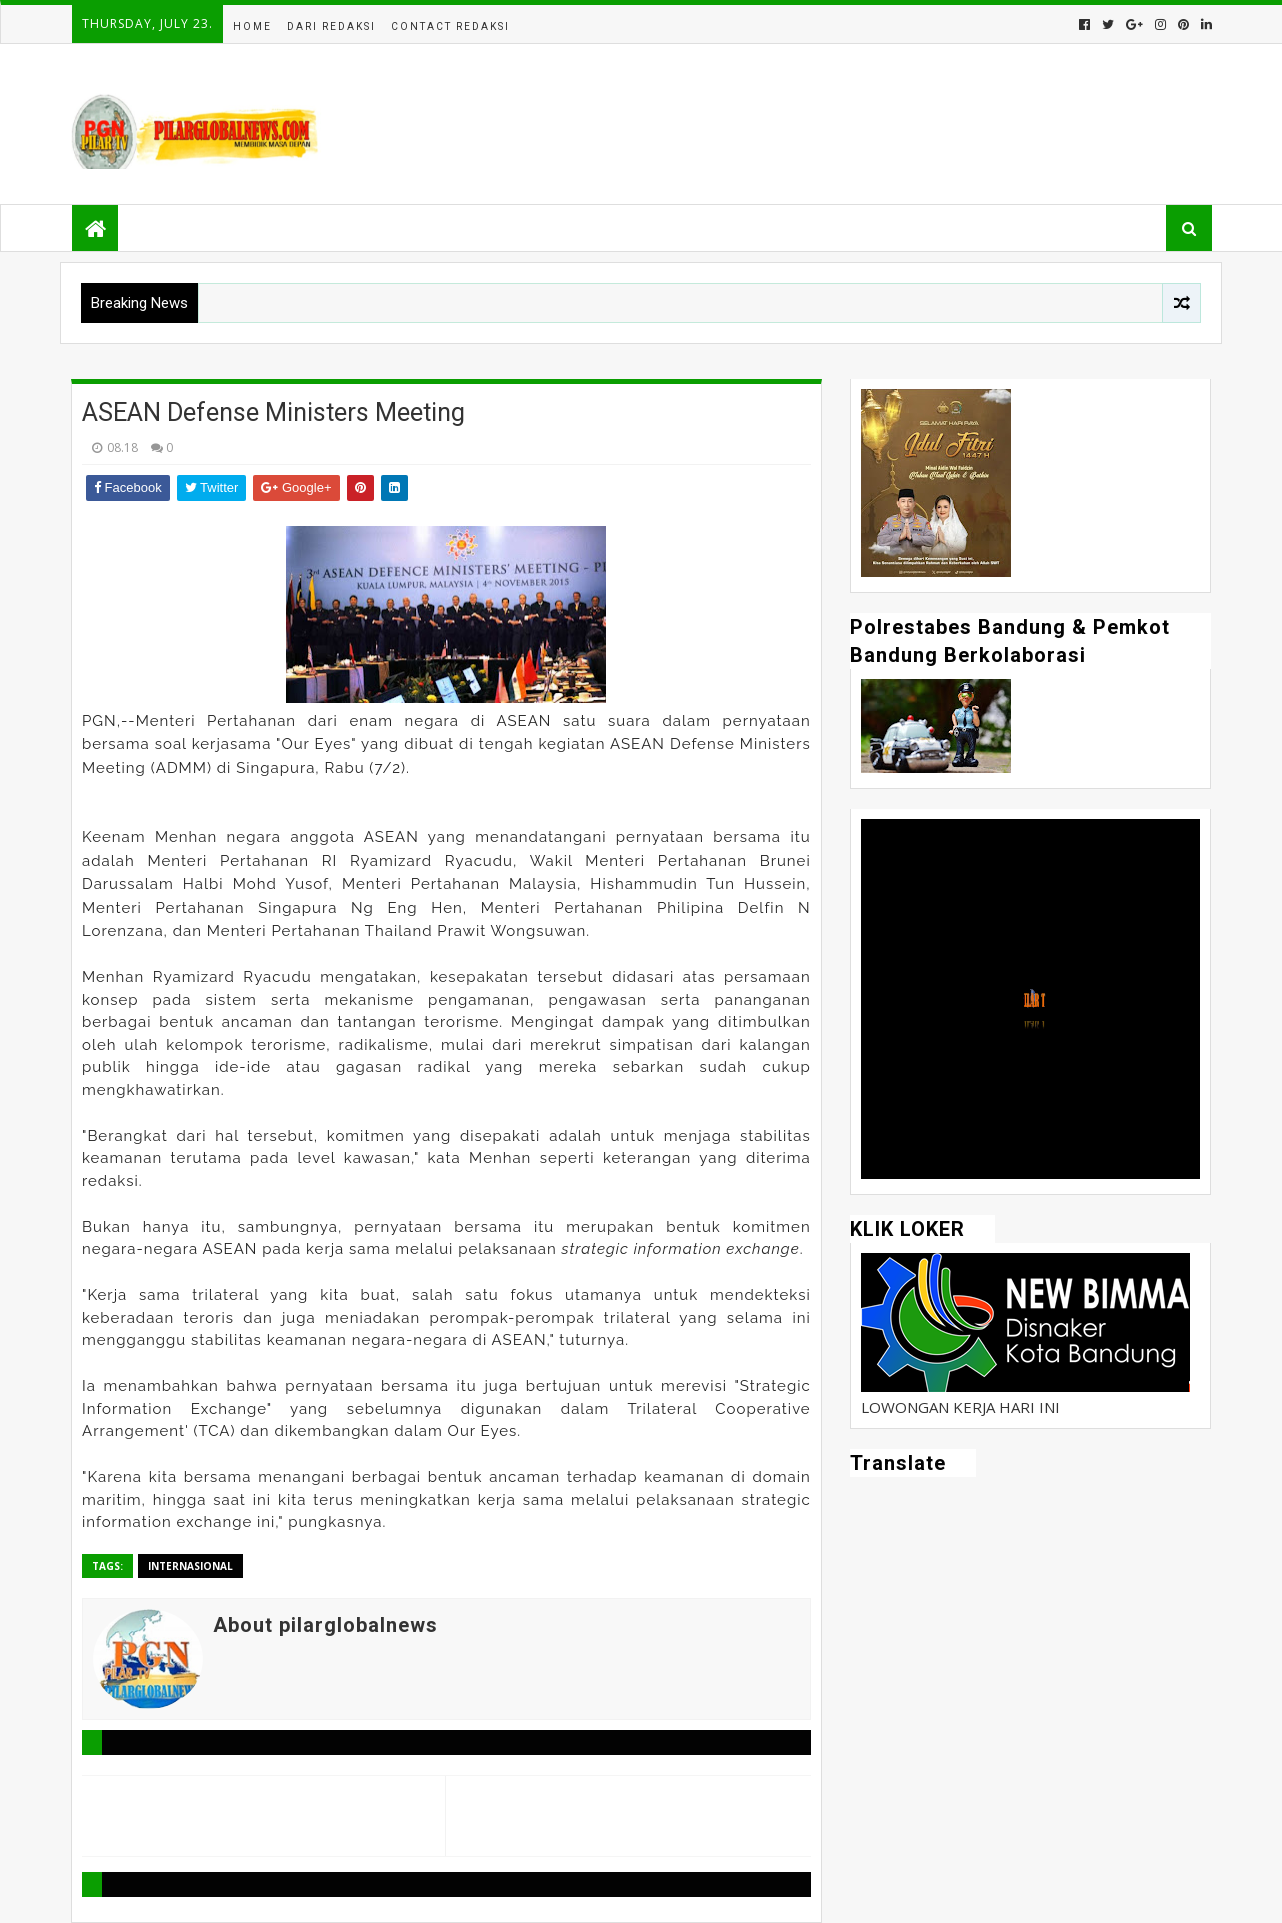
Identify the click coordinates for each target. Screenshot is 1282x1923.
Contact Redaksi (450, 26)
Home (252, 26)
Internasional (190, 1566)
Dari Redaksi (331, 26)
